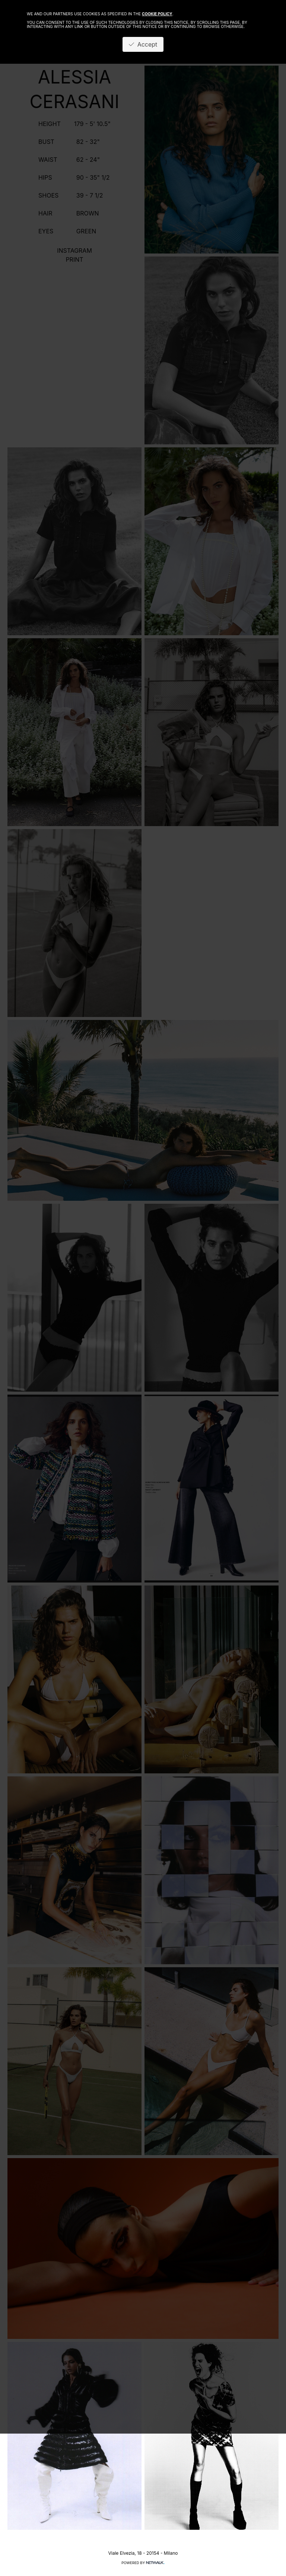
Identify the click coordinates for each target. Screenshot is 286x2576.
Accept (143, 44)
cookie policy (157, 14)
